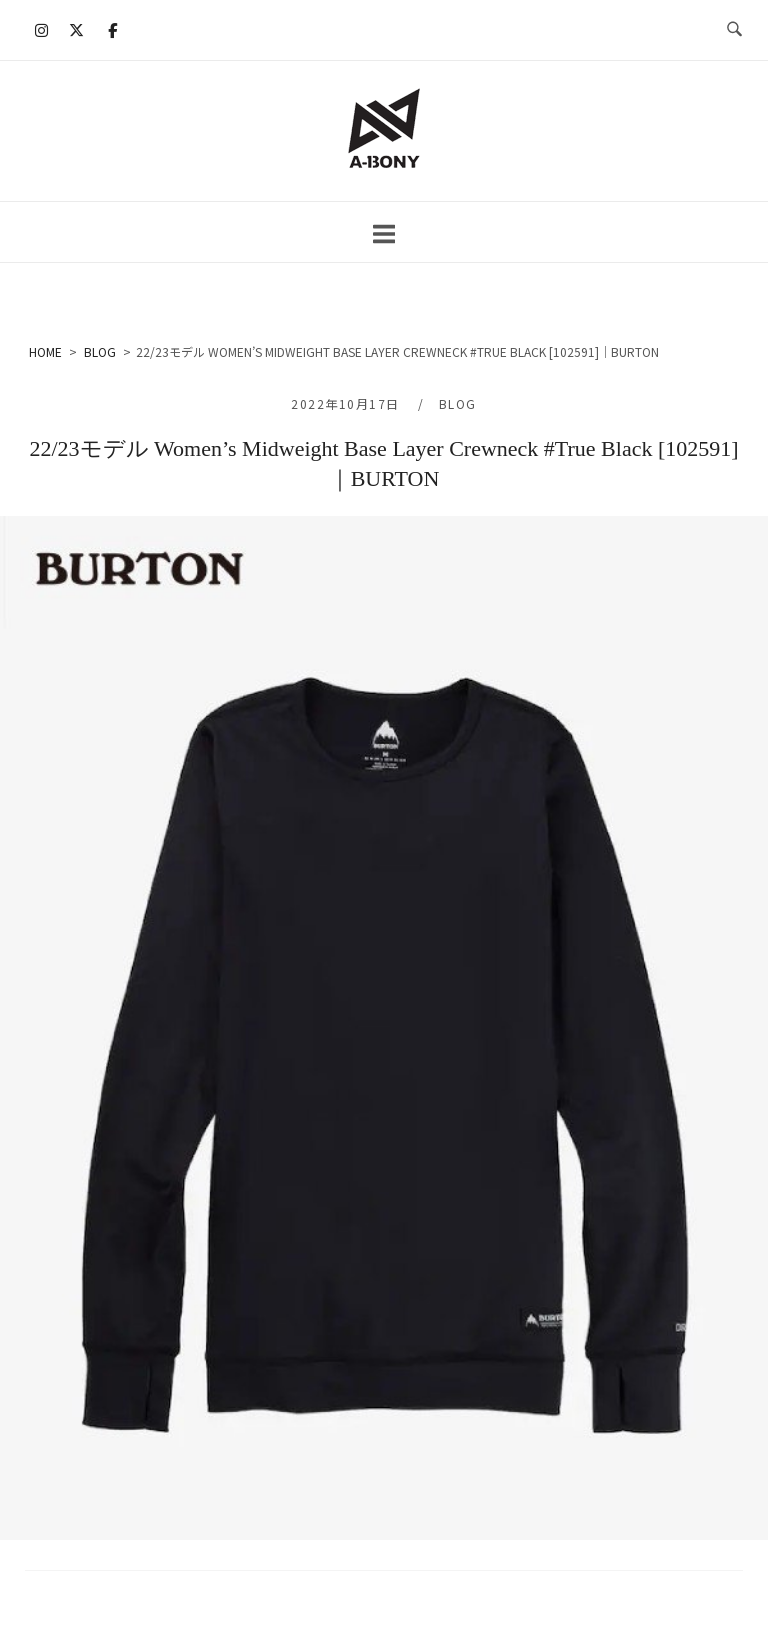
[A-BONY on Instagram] (42, 30)
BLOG (458, 403)
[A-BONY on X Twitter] (77, 30)
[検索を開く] (734, 30)
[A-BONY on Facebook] (112, 30)
